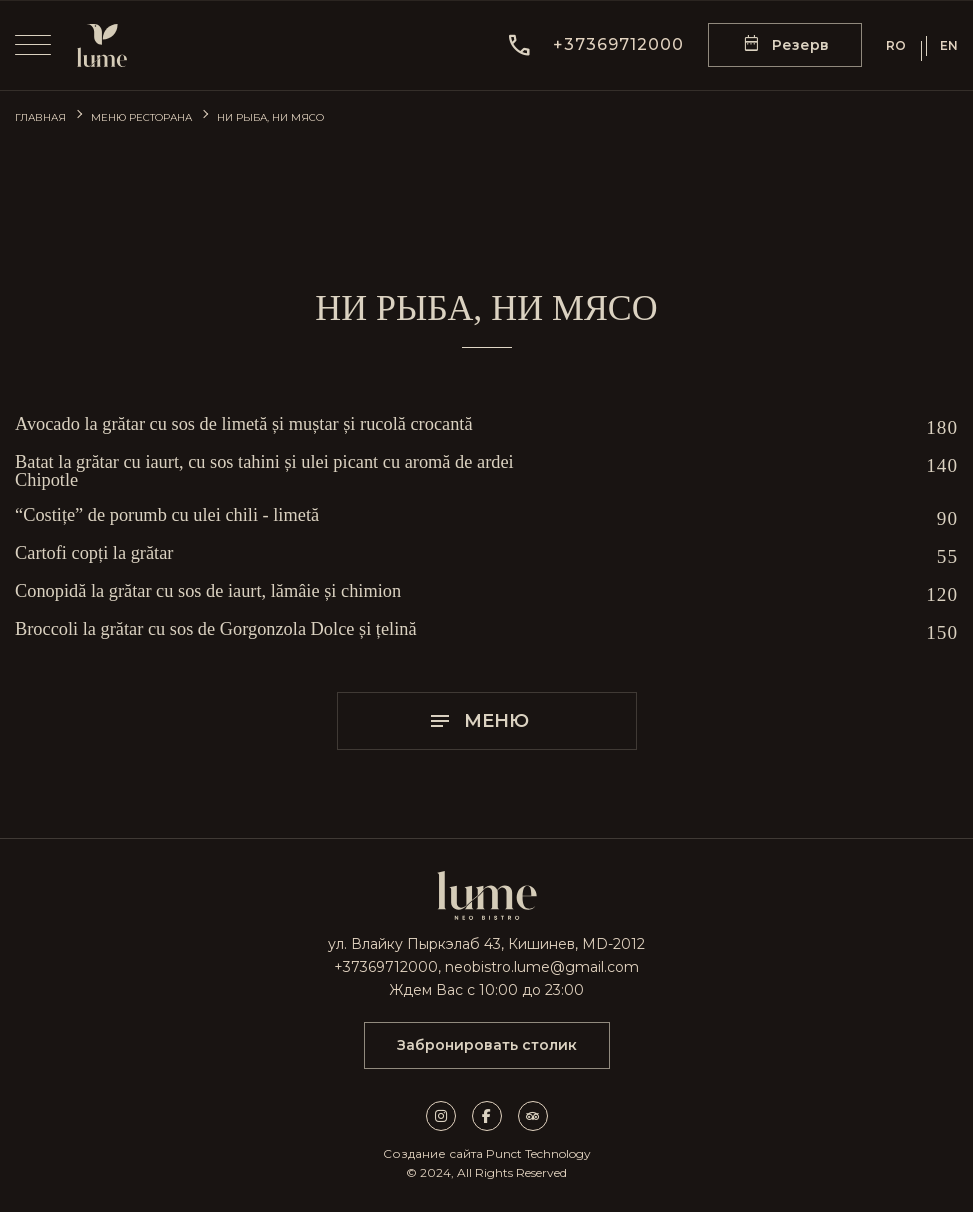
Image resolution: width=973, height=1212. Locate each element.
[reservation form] (785, 45)
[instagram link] (449, 1116)
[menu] (33, 45)
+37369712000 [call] (386, 967)
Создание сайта (433, 1153)
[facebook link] (495, 1116)
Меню (478, 721)
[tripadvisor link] (533, 1116)
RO (896, 46)
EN (949, 46)
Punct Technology (538, 1153)
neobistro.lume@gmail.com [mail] (542, 967)
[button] (595, 45)
